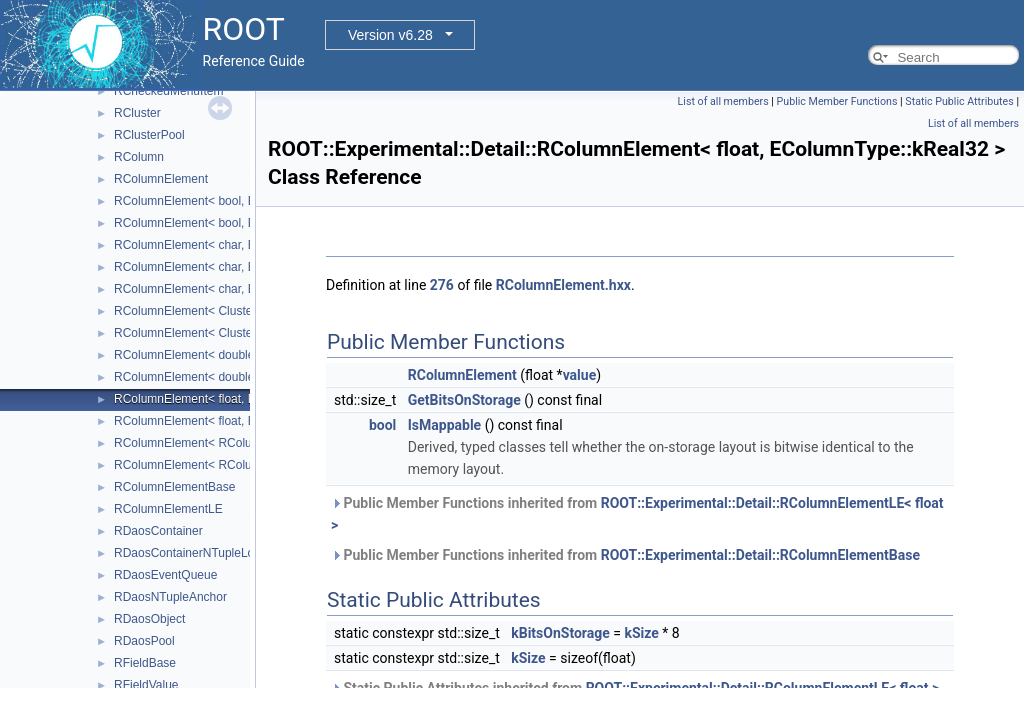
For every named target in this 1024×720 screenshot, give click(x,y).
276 (442, 285)
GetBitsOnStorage (464, 400)
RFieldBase (145, 663)
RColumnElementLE (168, 509)
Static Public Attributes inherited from (635, 688)
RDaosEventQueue (165, 575)
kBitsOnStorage (560, 633)
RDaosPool (144, 641)
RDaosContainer (158, 531)
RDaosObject (149, 619)
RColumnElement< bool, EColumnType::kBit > (237, 201)
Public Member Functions (837, 101)
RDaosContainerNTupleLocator (197, 553)
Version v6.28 (390, 35)
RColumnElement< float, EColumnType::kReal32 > (249, 399)
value (580, 375)
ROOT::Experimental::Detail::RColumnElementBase (760, 555)
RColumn (139, 157)
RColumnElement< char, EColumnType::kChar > (243, 267)
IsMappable (444, 425)
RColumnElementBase (174, 487)
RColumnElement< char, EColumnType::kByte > (242, 245)
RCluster (137, 113)
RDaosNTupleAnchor (170, 597)
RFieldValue (146, 685)
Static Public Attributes (959, 101)
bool (382, 425)
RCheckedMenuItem (168, 91)
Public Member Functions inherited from (637, 514)
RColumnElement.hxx (563, 285)
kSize (641, 633)
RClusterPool (149, 135)
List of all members (723, 101)
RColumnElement (161, 179)
